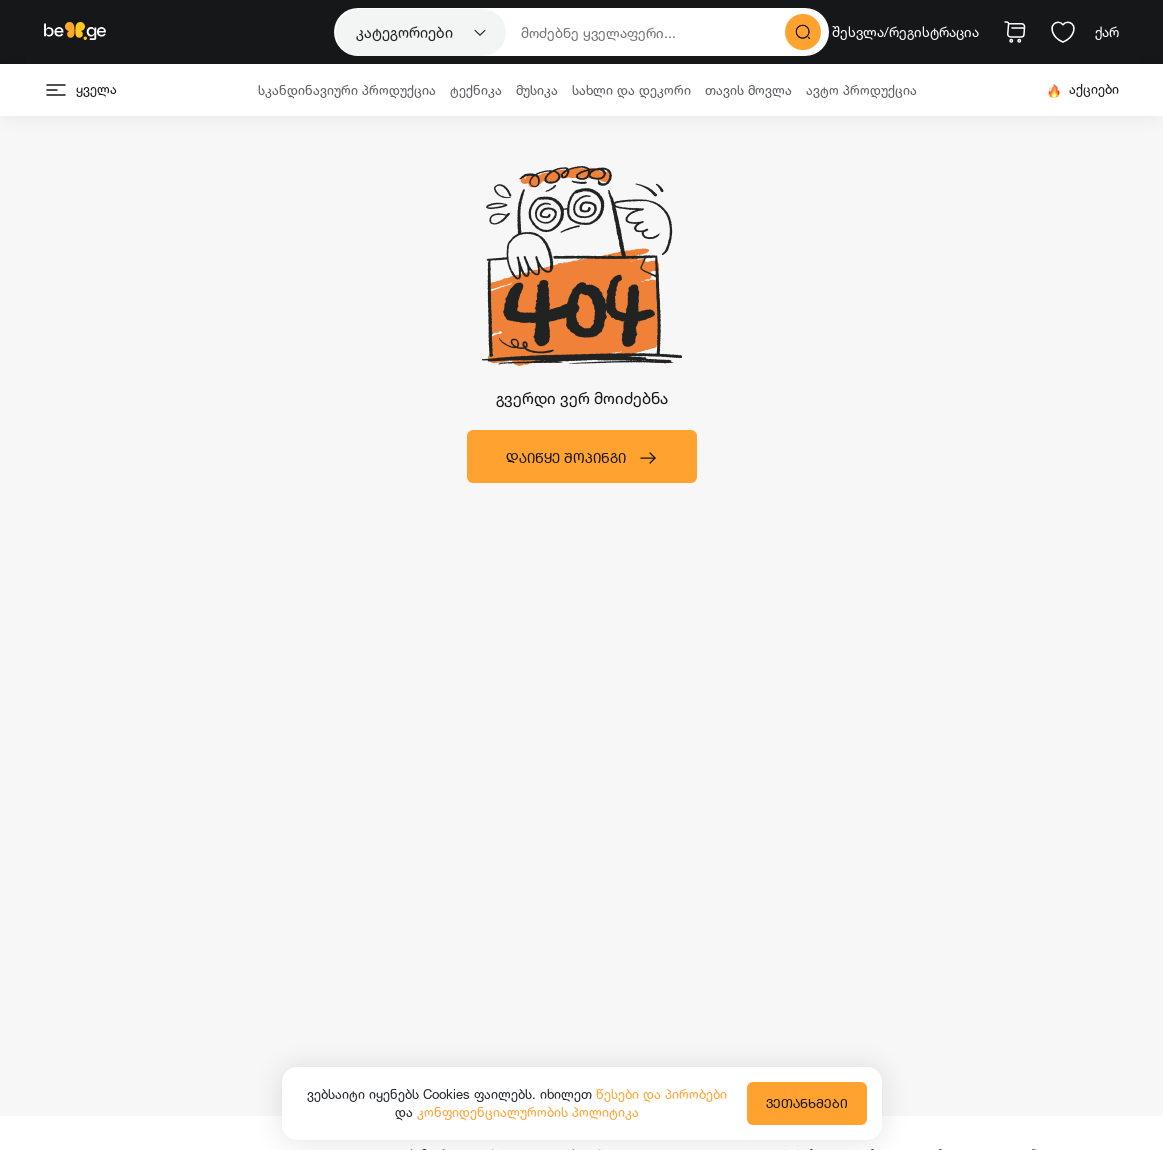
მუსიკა (537, 90)
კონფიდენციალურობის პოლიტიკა (528, 1112)
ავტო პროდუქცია (861, 90)
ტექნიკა (476, 90)
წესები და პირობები (661, 1094)
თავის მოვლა (748, 90)
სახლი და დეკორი (631, 90)
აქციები (1082, 89)
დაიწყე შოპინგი (582, 458)
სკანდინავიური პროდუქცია (347, 90)
